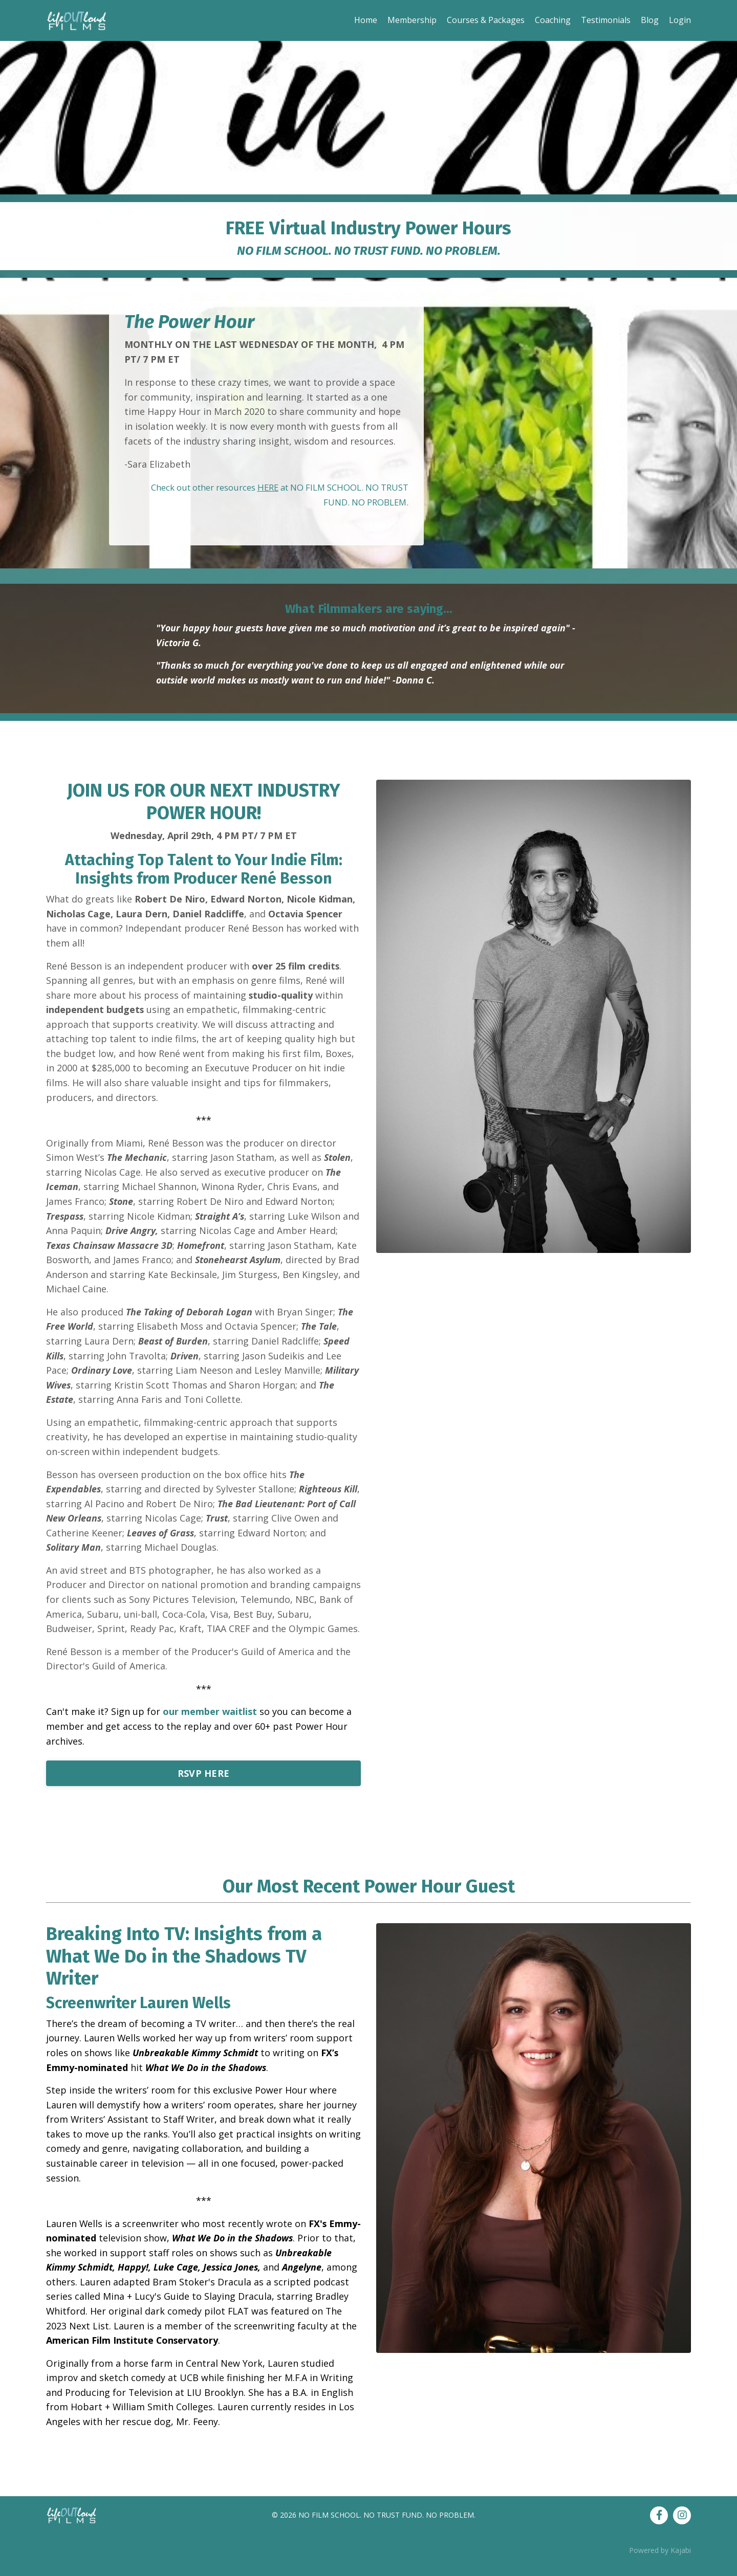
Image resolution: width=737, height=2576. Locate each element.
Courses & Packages (486, 20)
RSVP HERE (203, 1780)
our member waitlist (210, 1718)
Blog (650, 20)
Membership (412, 20)
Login (680, 20)
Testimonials (606, 20)
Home (365, 20)
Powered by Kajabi (660, 2560)
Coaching (553, 20)
